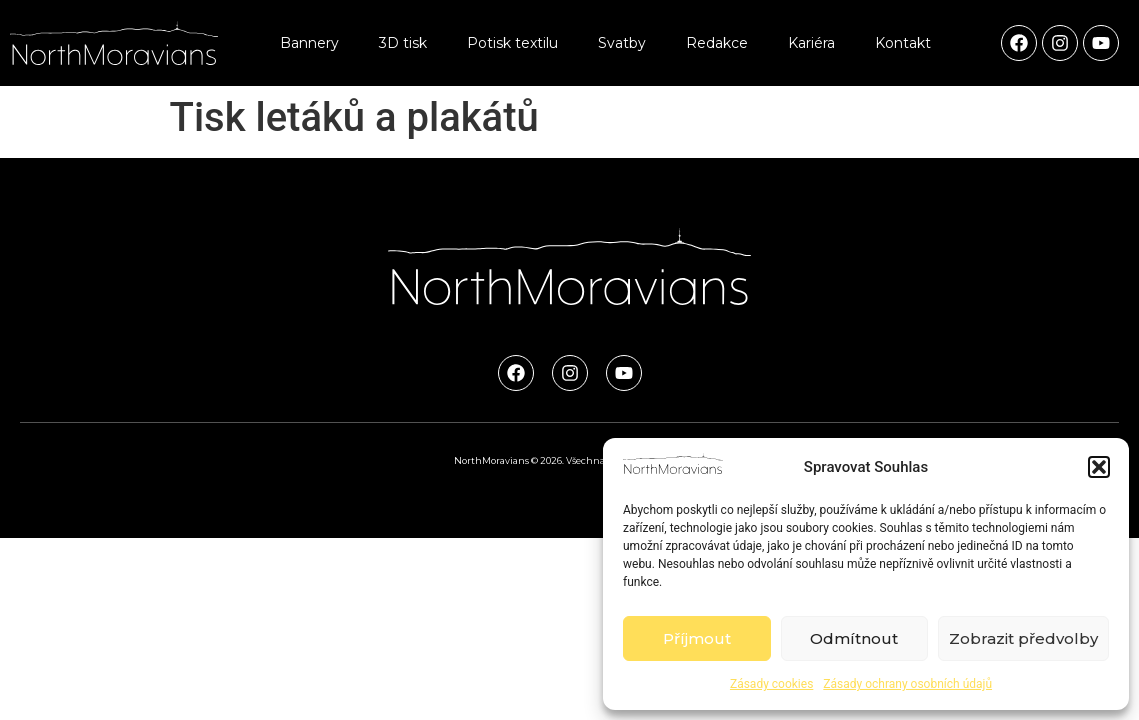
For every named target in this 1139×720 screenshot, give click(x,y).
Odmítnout (854, 638)
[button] (1099, 467)
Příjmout (697, 638)
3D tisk (403, 43)
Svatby (622, 43)
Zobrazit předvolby (1023, 638)
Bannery (309, 43)
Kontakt (903, 43)
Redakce (717, 43)
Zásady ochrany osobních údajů (907, 684)
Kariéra (811, 43)
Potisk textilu (512, 43)
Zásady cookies (771, 684)
